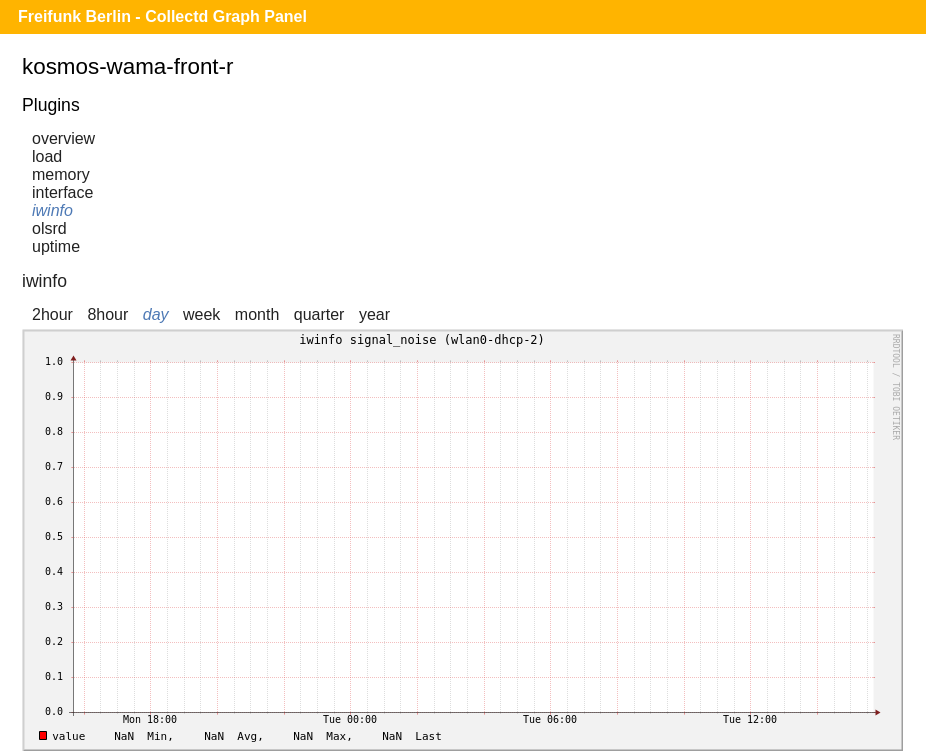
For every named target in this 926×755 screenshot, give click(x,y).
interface (62, 192)
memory (61, 174)
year (374, 314)
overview (63, 138)
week (201, 314)
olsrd (49, 228)
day (156, 314)
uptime (56, 246)
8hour (107, 314)
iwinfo (52, 210)
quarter (319, 314)
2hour (52, 314)
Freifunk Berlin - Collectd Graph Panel (162, 16)
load (47, 156)
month (257, 314)
